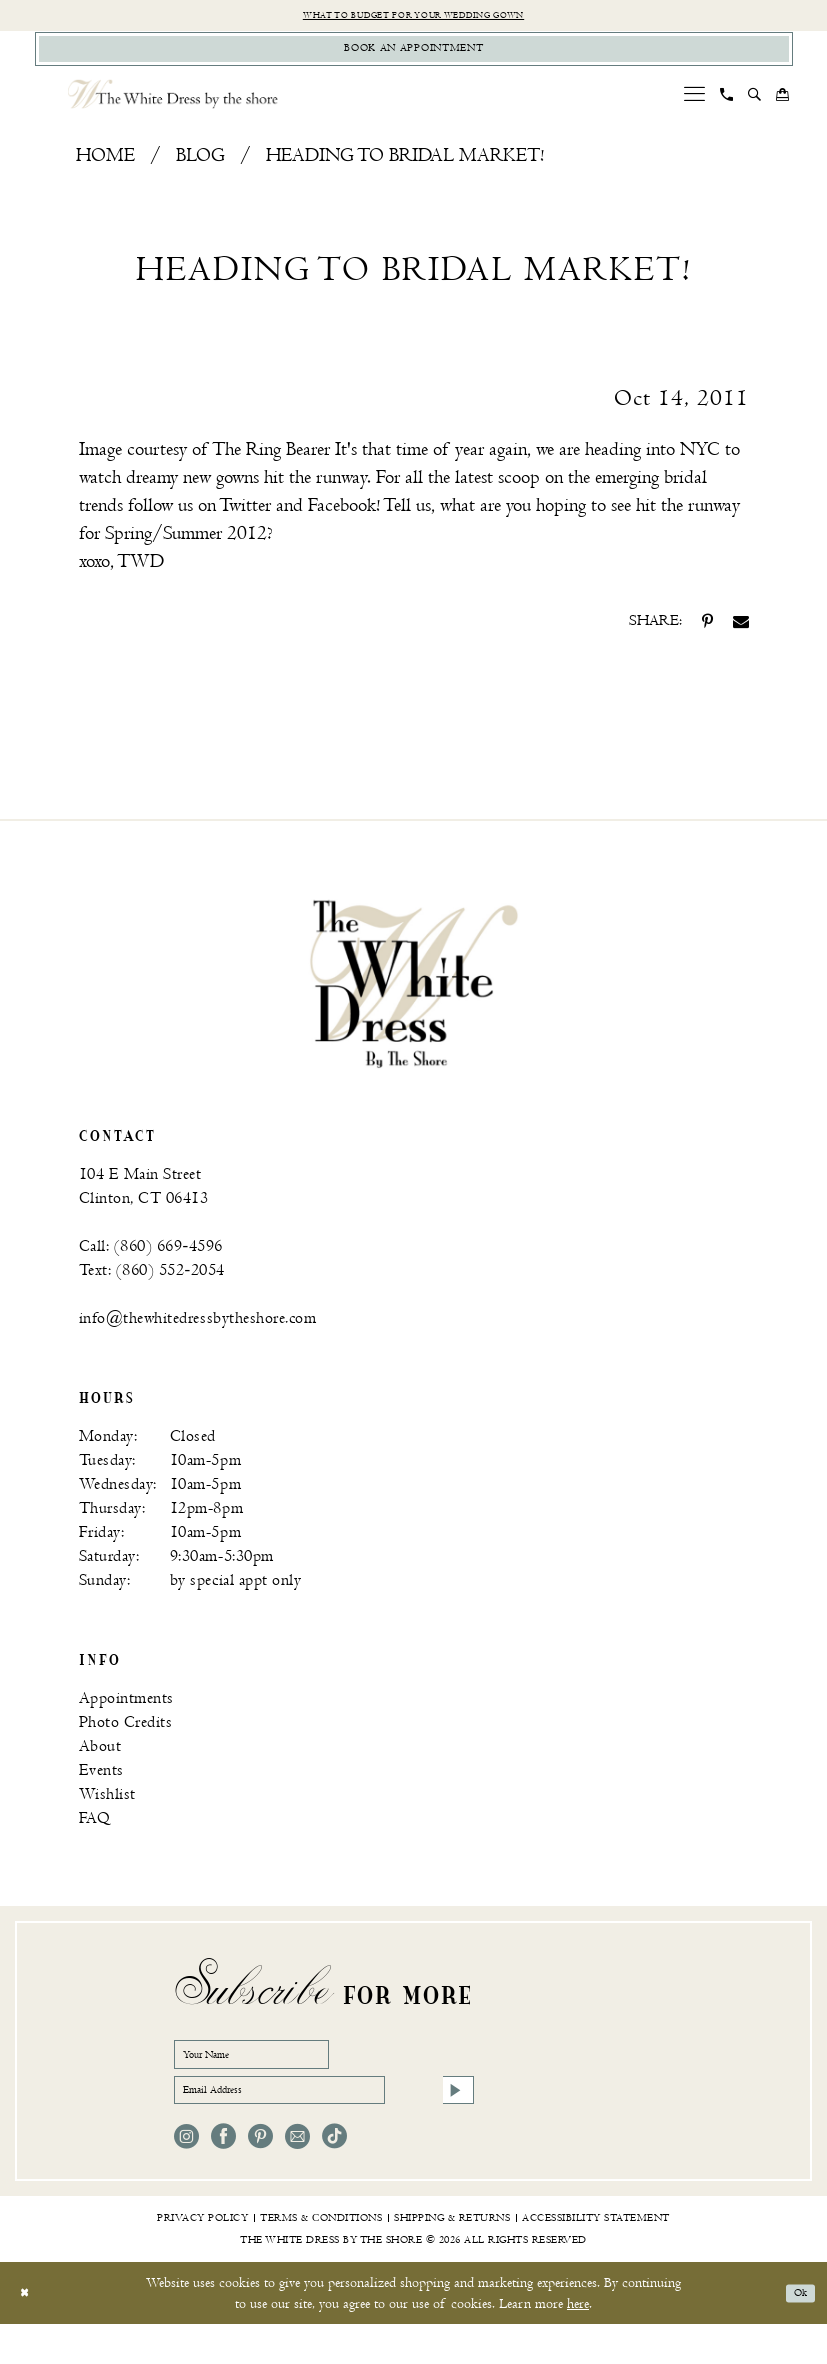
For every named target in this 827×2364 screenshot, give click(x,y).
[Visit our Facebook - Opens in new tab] (223, 2176)
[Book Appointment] (414, 58)
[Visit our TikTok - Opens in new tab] (334, 2176)
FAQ (95, 1832)
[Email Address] (324, 2124)
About (100, 1760)
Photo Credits (126, 1736)
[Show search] (754, 109)
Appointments (126, 1712)
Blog (200, 170)
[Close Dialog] (29, 2333)
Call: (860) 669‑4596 (151, 1260)
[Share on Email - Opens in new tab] (741, 636)
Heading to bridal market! (405, 170)
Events (101, 1784)
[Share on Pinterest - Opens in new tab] (707, 636)
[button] (694, 108)
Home (105, 170)
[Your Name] (284, 2074)
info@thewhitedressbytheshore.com (198, 1332)
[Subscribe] (453, 2124)
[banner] (414, 997)
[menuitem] (694, 108)
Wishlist (107, 1808)
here (578, 2343)
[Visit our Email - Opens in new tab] (297, 2176)
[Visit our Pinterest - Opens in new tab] (260, 2176)
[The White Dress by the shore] (173, 108)
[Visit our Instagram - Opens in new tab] (186, 2176)
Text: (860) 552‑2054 (152, 1284)
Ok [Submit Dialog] (795, 2333)
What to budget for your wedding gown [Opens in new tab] (413, 17)
